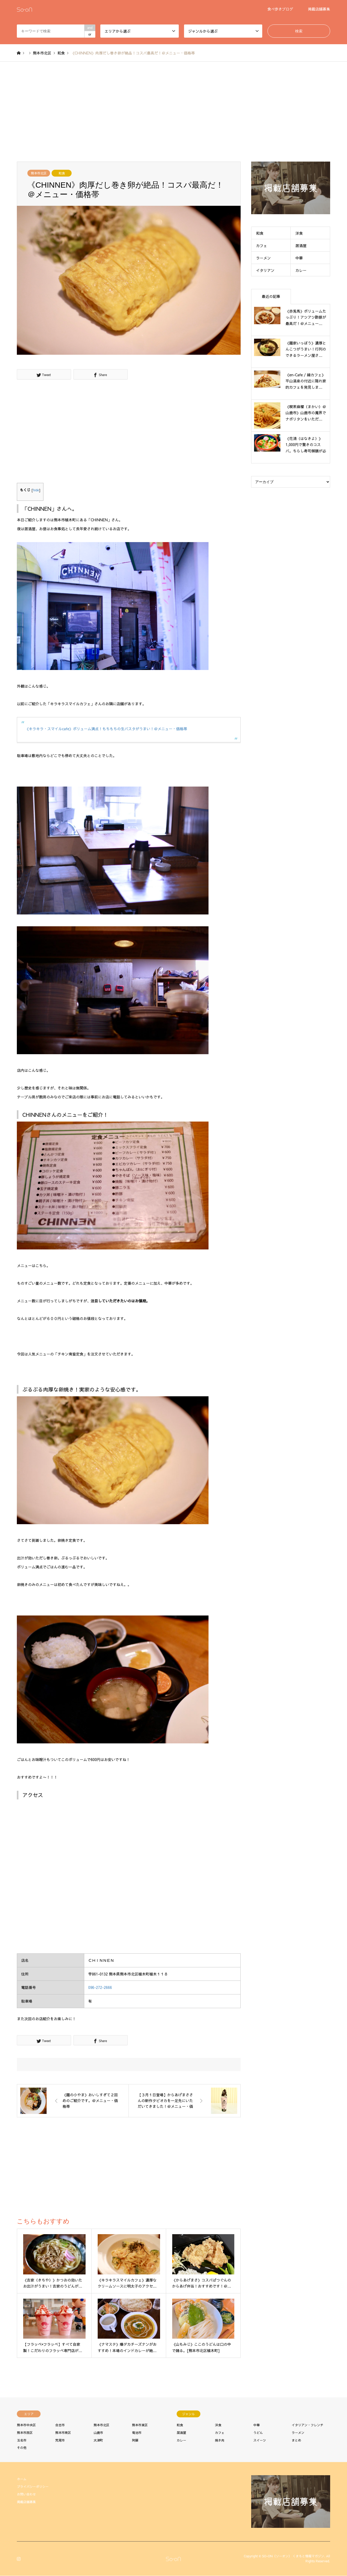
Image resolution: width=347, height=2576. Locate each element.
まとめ (296, 2440)
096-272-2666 (100, 1987)
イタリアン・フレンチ (307, 2425)
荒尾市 (60, 2440)
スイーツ (259, 2440)
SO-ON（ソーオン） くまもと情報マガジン (293, 2556)
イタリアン (265, 270)
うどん (258, 2432)
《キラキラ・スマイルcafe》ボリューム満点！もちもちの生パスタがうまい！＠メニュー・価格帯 (106, 728)
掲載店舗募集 (319, 9)
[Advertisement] (173, 111)
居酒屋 (300, 245)
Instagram (19, 2558)
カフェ (261, 245)
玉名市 (21, 2440)
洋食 (299, 233)
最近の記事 (271, 296)
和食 (61, 173)
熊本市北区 (39, 173)
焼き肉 (220, 2440)
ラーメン (263, 258)
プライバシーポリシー (32, 2486)
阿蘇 (135, 2440)
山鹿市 (98, 2432)
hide (36, 490)
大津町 (98, 2440)
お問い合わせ (26, 2494)
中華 (299, 258)
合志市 (60, 2425)
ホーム (21, 2479)
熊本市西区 (25, 2432)
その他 (21, 2447)
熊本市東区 (140, 2425)
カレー (300, 270)
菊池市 (136, 2432)
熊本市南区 (63, 2432)
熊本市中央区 (26, 2425)
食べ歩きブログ (280, 9)
